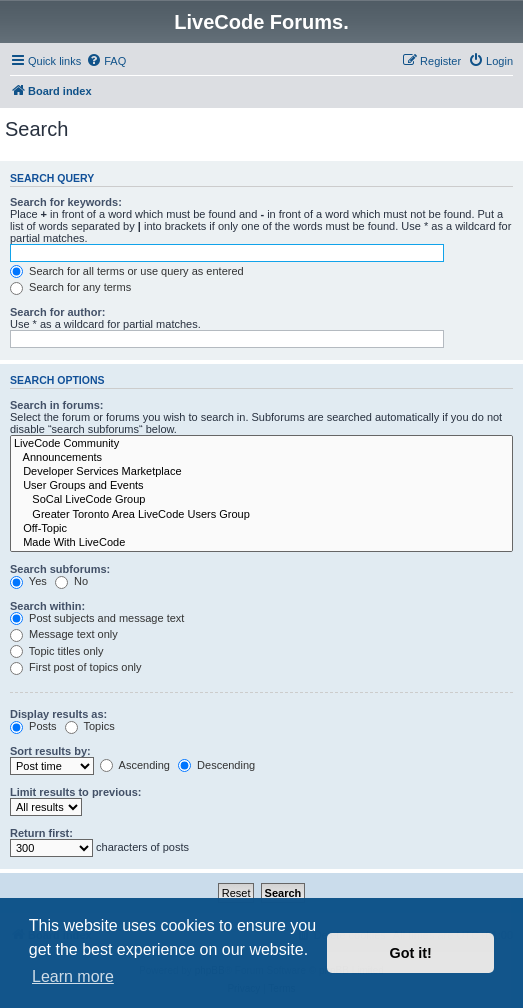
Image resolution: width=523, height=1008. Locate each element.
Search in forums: (57, 405)
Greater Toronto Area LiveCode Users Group (261, 515)
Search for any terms (70, 287)
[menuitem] (106, 61)
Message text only (64, 634)
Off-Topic (261, 529)
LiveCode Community (261, 444)
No (71, 581)
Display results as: (58, 714)
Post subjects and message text (97, 618)
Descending (216, 765)
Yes (28, 581)
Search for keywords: (66, 202)
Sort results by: (50, 751)
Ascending (135, 765)
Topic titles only (56, 651)
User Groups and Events (261, 486)
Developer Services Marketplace (261, 472)
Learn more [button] (73, 976)
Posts (33, 726)
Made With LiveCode (261, 543)
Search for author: (57, 312)
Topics (90, 726)
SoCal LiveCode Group (261, 500)
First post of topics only (76, 667)
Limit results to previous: (75, 792)
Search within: (47, 606)
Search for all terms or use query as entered (127, 271)
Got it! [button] (411, 953)
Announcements (261, 458)
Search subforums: (60, 569)
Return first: (41, 833)
